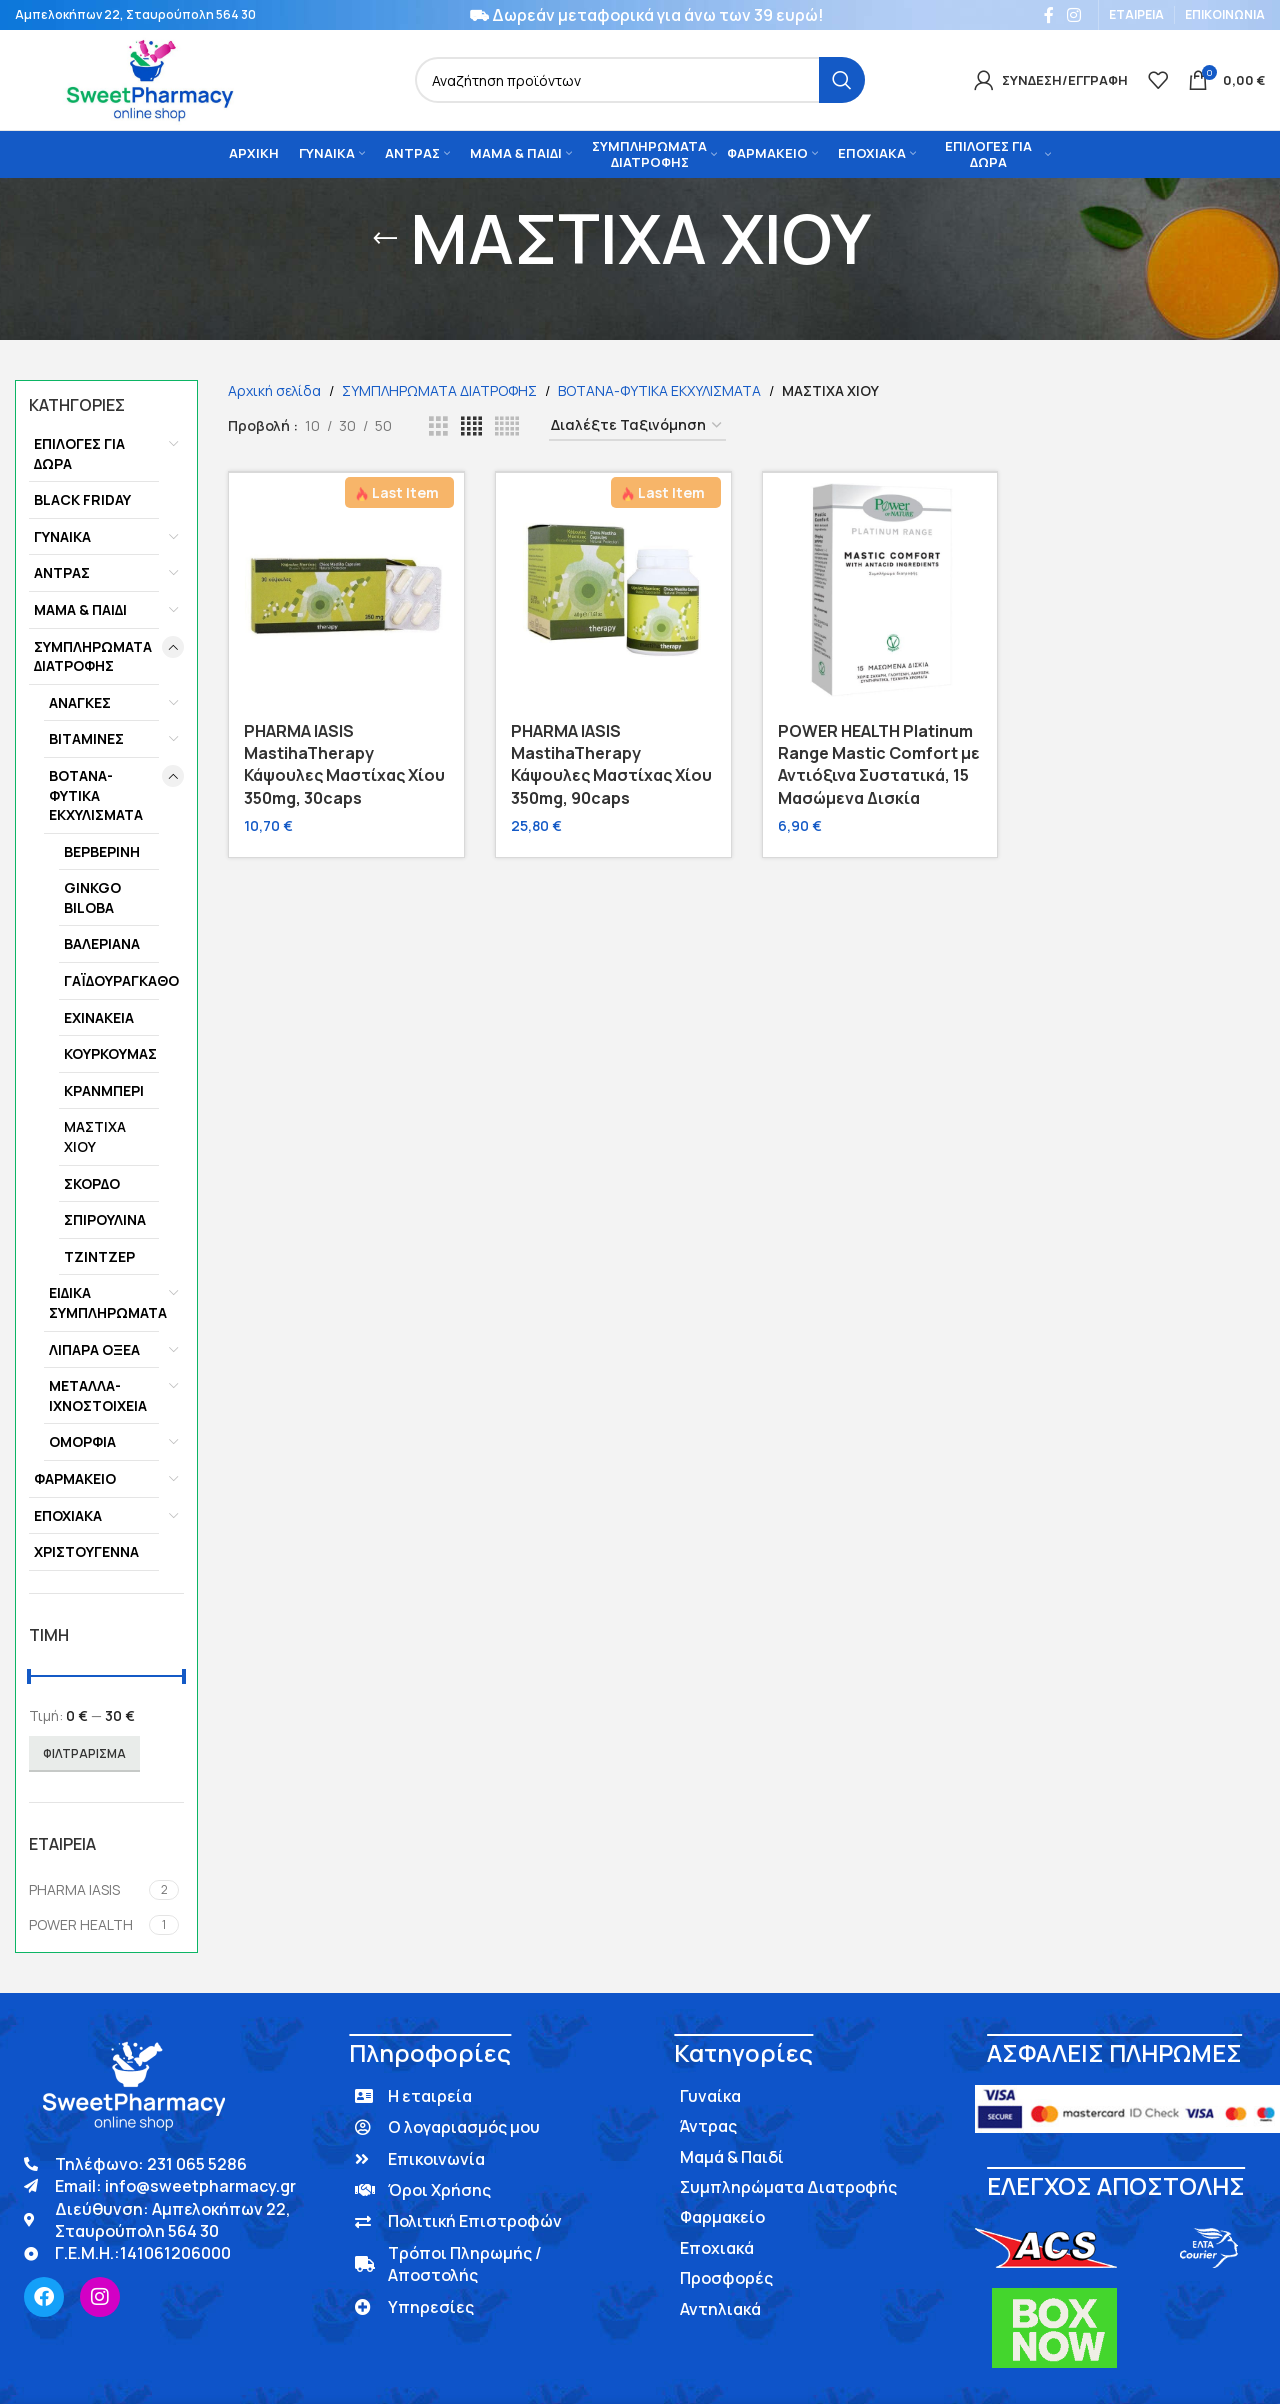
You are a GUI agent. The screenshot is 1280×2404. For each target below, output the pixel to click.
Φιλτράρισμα (84, 1753)
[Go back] (385, 239)
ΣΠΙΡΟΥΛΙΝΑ (105, 1219)
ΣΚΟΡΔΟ (92, 1183)
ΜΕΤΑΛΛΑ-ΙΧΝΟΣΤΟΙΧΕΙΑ (98, 1395)
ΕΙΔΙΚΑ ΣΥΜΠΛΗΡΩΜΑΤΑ (104, 1302)
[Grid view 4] (471, 426)
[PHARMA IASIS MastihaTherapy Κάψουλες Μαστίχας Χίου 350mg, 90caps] (613, 590)
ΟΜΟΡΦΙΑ (82, 1441)
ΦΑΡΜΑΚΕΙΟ (75, 1478)
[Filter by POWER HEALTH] (86, 1925)
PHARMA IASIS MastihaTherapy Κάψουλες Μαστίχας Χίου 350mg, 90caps (611, 764)
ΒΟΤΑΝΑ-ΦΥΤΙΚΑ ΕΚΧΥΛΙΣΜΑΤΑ (96, 795)
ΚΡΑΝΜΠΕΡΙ (104, 1090)
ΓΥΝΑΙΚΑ (62, 536)
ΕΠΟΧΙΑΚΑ (68, 1515)
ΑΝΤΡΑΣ (62, 572)
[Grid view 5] (507, 426)
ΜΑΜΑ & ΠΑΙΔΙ (80, 609)
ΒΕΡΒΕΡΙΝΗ (102, 851)
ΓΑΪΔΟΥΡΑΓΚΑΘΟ (111, 980)
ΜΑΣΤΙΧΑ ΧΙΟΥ (95, 1136)
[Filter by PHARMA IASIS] (86, 1890)
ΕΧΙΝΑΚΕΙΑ (99, 1017)
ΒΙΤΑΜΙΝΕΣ (86, 738)
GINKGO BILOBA (92, 897)
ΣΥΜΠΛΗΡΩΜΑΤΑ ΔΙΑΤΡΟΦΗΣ (93, 656)
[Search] (640, 80)
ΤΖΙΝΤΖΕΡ (99, 1256)
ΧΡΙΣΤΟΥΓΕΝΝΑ (86, 1551)
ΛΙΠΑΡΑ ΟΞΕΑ (94, 1349)
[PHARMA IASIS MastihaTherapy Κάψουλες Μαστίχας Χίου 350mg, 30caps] (346, 590)
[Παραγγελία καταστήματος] (637, 426)
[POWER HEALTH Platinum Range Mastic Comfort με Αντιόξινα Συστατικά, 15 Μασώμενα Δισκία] (880, 590)
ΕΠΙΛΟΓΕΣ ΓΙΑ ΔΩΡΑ (79, 453)
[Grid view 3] (438, 426)
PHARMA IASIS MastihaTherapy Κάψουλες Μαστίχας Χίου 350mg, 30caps (344, 764)
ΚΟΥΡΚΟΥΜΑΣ (110, 1053)
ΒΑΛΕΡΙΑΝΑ (102, 943)
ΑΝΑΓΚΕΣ (80, 702)
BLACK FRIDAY (82, 499)
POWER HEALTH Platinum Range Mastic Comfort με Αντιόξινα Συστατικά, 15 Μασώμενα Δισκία (879, 764)
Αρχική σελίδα (274, 390)
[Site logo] (148, 78)
